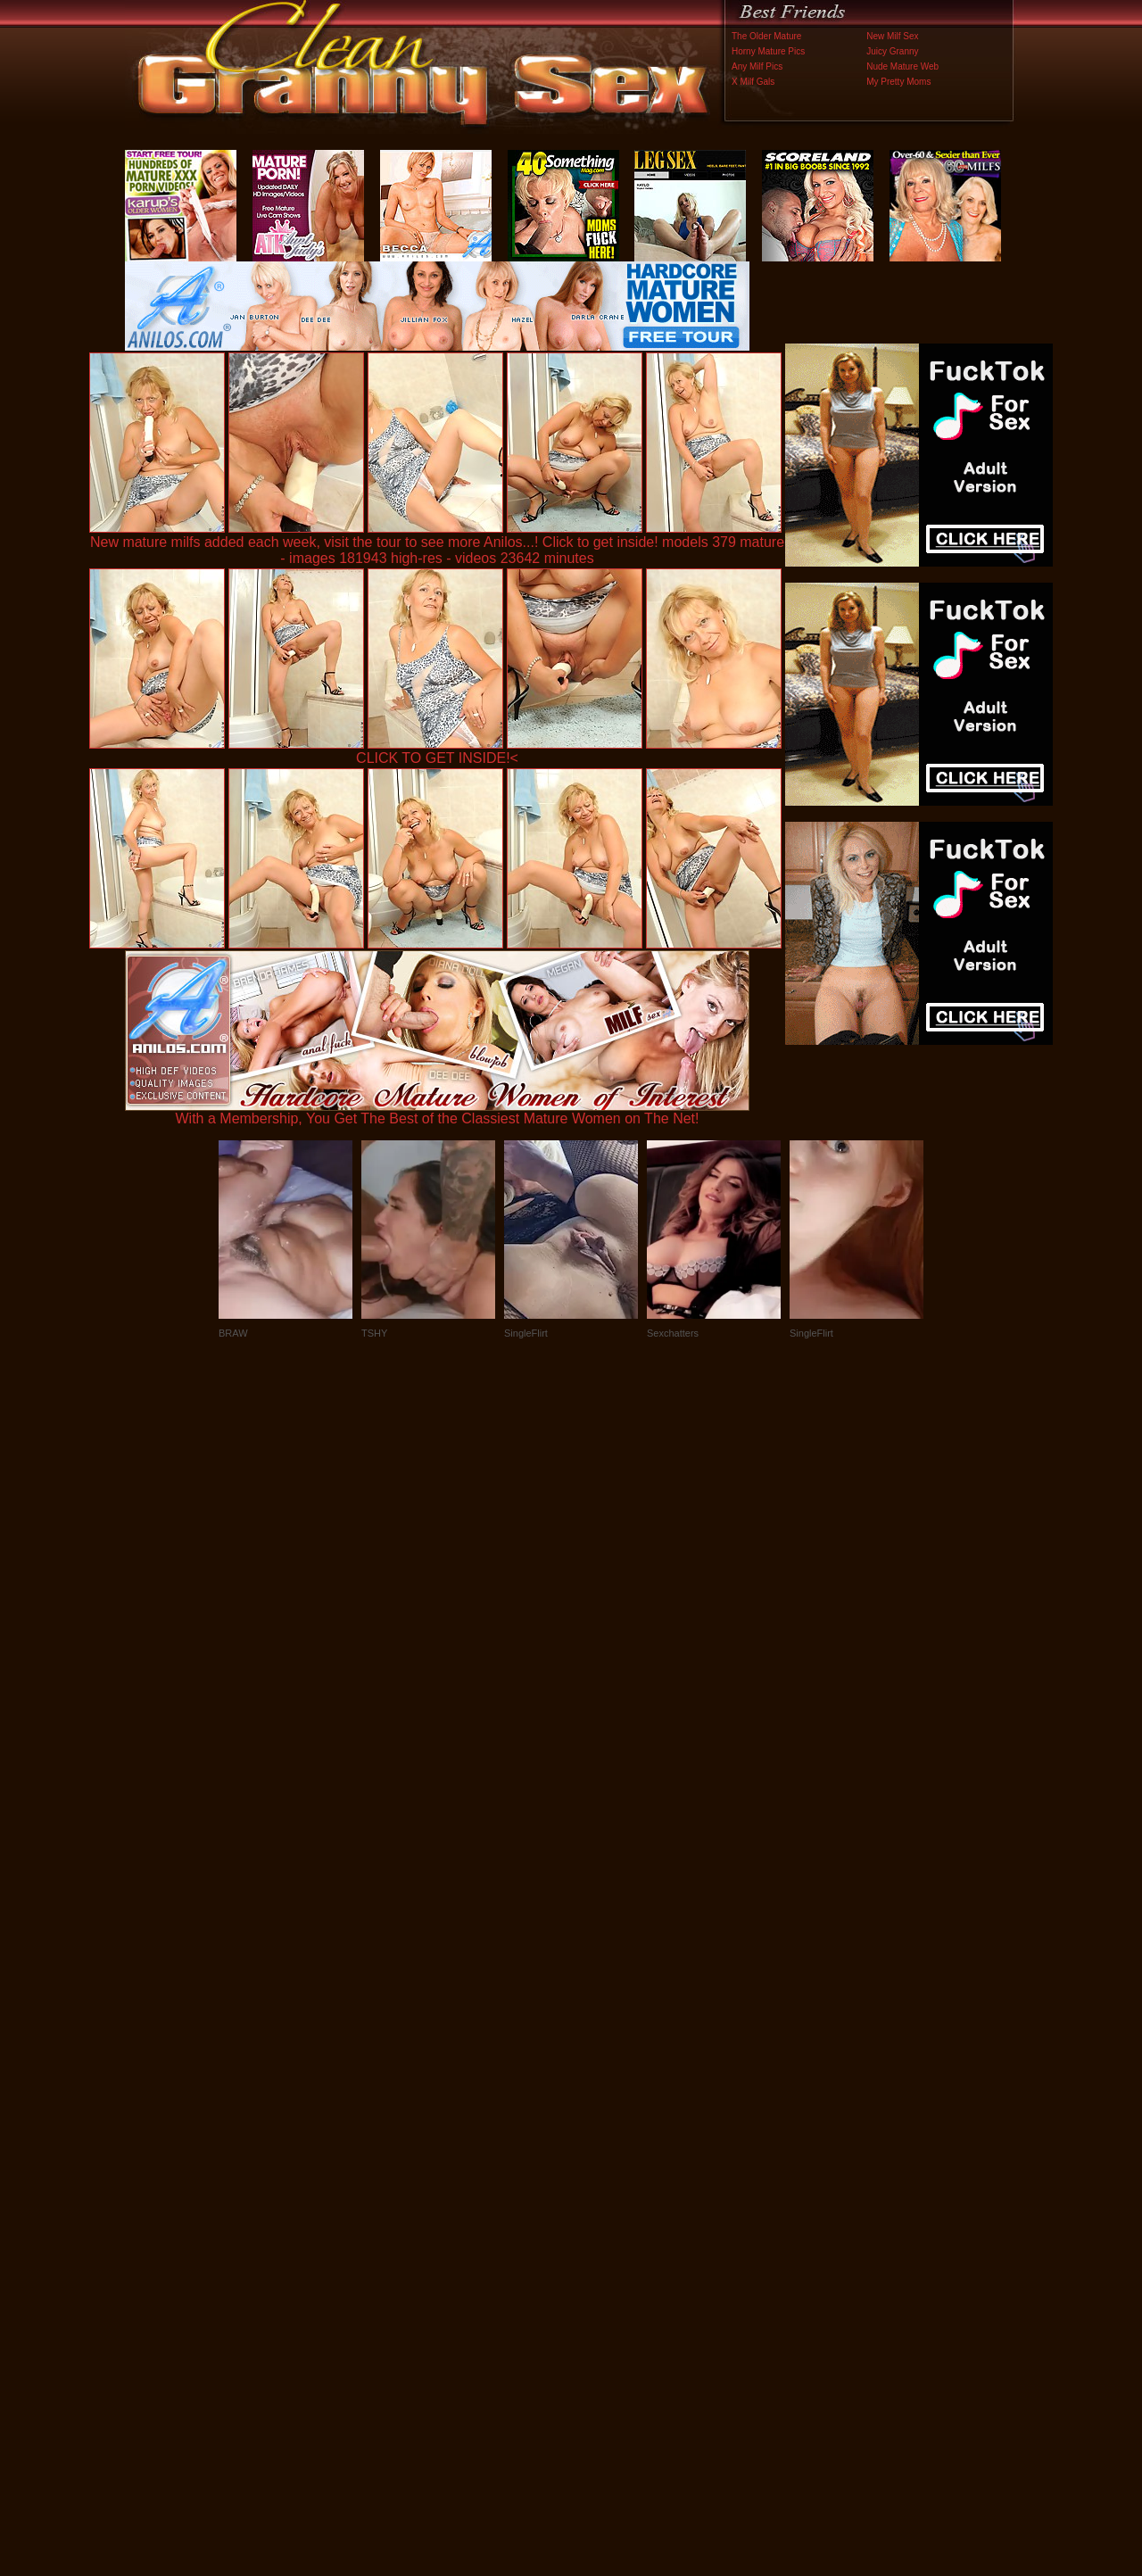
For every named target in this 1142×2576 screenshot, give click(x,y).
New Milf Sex (892, 36)
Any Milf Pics (757, 66)
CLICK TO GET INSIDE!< (437, 758)
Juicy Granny (892, 51)
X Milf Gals (753, 82)
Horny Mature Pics (768, 51)
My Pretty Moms (898, 82)
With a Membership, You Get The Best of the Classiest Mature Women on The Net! (437, 1112)
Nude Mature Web (902, 66)
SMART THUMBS (602, 2203)
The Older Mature (766, 36)
